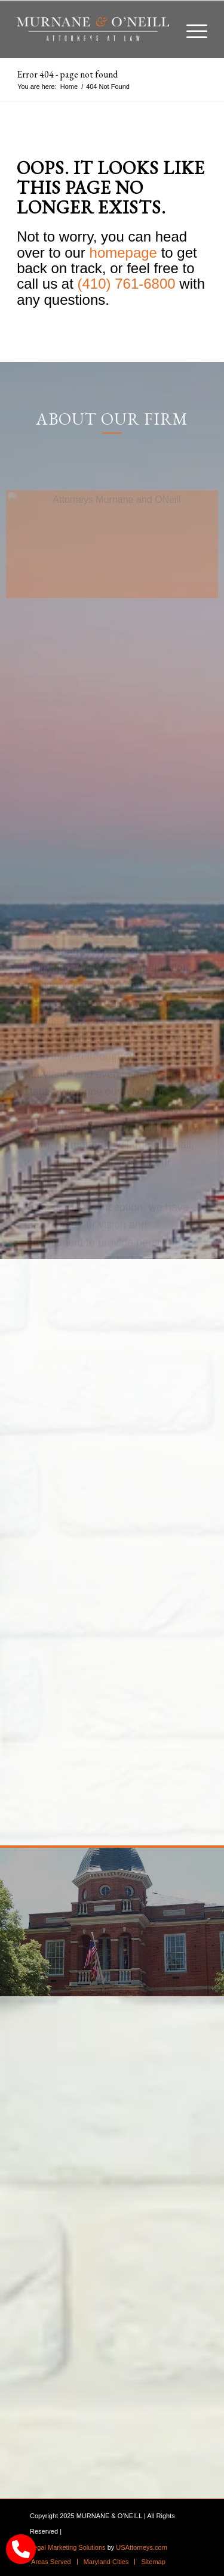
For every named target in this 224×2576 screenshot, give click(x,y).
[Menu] (190, 29)
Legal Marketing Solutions (68, 2547)
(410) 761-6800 (127, 284)
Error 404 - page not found (67, 74)
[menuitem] (190, 29)
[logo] (93, 29)
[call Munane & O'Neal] (21, 2549)
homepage (123, 253)
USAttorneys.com (141, 2547)
